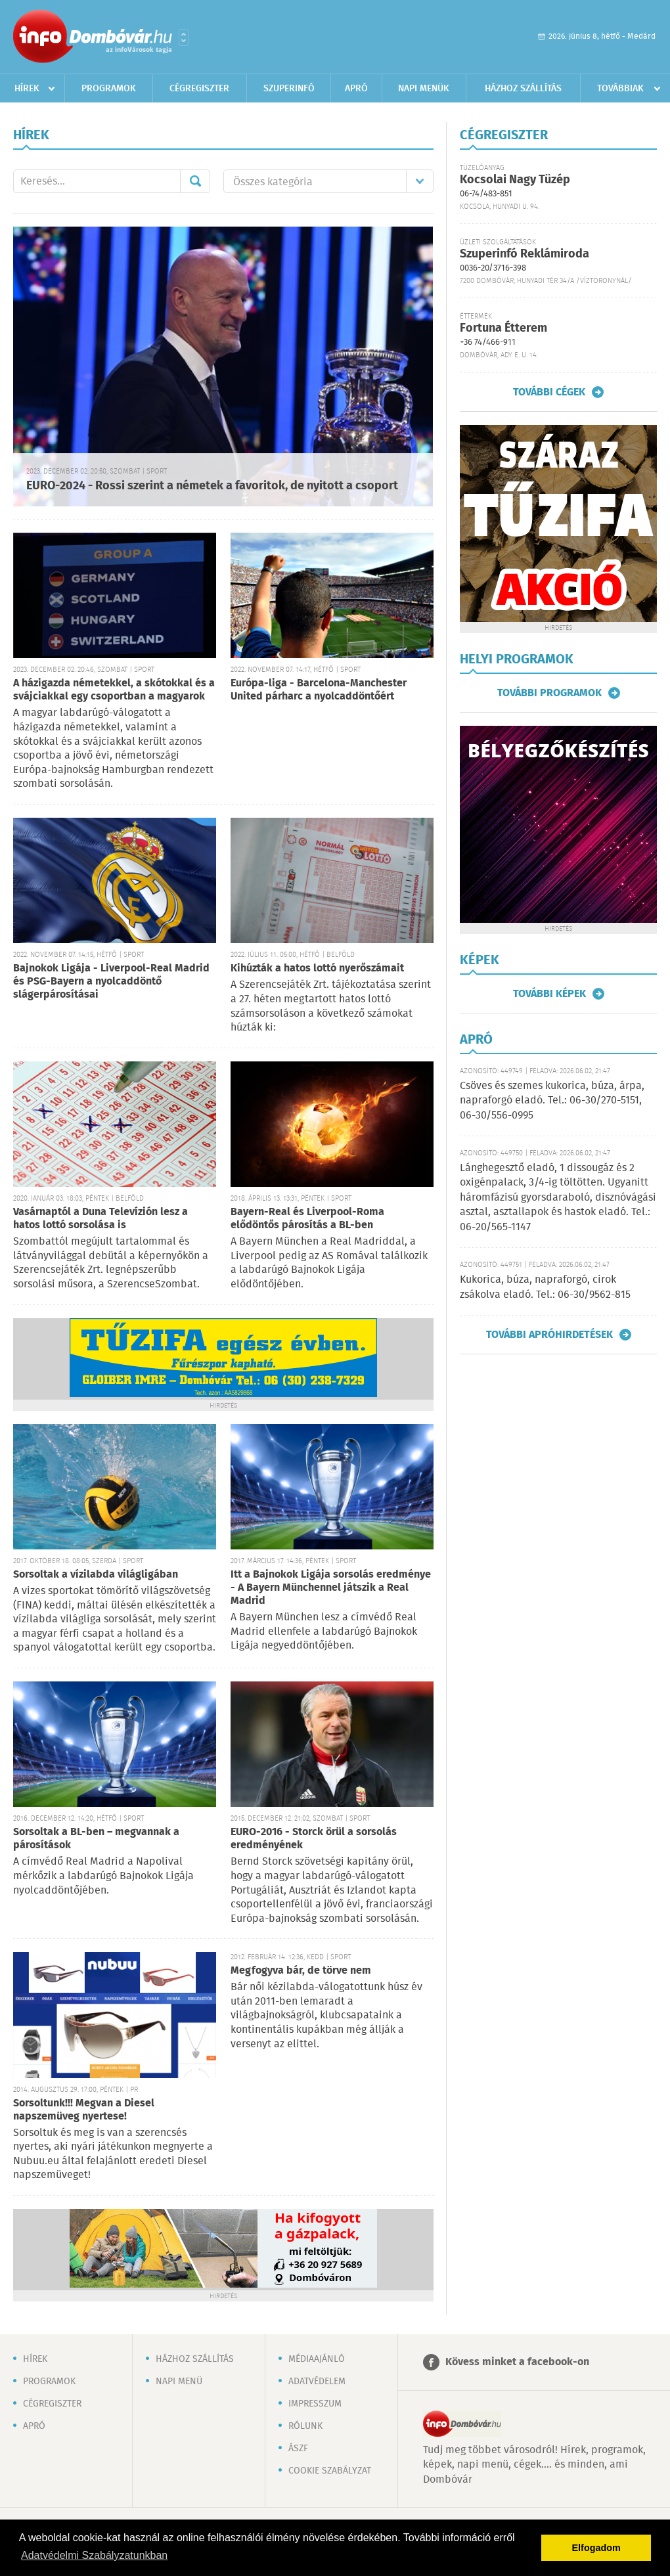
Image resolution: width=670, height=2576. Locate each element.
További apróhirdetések (549, 1335)
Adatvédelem (317, 2381)
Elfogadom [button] (596, 2548)
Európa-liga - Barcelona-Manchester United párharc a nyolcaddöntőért (319, 690)
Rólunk (305, 2426)
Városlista (184, 37)
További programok (549, 693)
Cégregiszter (199, 88)
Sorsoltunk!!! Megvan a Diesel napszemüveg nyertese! (83, 2110)
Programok (108, 88)
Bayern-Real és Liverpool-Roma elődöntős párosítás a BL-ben (307, 1218)
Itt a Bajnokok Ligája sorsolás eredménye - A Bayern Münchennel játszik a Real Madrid (331, 1587)
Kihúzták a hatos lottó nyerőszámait (317, 968)
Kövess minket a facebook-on (517, 2362)
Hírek (26, 88)
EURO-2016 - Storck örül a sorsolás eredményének (314, 1839)
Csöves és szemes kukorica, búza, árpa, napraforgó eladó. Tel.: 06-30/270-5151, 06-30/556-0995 (552, 1101)
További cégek (549, 392)
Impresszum (315, 2404)
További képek (549, 994)
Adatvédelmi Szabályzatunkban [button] (94, 2555)
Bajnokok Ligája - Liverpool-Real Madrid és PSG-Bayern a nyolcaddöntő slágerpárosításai (111, 981)
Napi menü (179, 2381)
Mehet (195, 181)
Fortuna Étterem (503, 328)
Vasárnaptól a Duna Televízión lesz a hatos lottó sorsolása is (100, 1218)
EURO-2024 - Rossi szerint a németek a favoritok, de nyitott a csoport (212, 486)
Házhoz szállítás (523, 88)
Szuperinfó (289, 88)
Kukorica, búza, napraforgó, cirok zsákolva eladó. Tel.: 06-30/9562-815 (545, 1287)
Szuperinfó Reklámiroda (524, 254)
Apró (356, 88)
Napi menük (423, 88)
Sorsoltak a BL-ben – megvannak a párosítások (96, 1839)
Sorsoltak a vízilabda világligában (95, 1574)
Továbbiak (620, 88)
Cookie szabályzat (329, 2471)
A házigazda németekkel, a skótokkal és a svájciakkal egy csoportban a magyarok (114, 690)
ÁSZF (298, 2448)
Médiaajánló (316, 2359)
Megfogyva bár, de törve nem (301, 1971)
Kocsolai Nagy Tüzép (515, 180)
